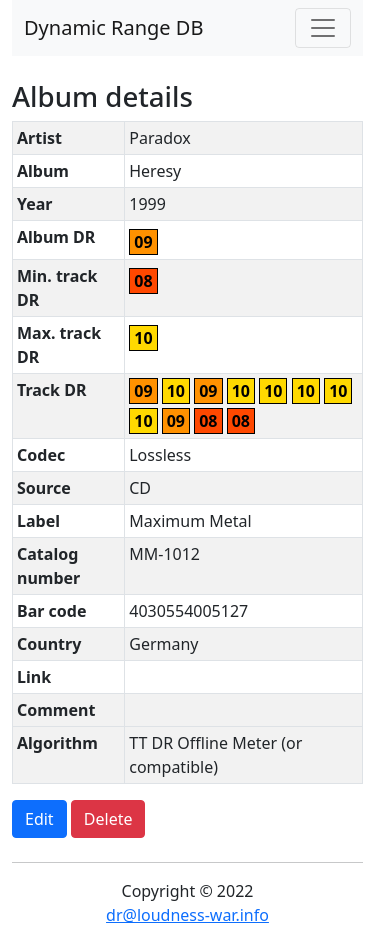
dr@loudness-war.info (187, 915)
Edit (39, 819)
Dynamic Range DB (113, 27)
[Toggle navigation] (323, 28)
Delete (108, 819)
